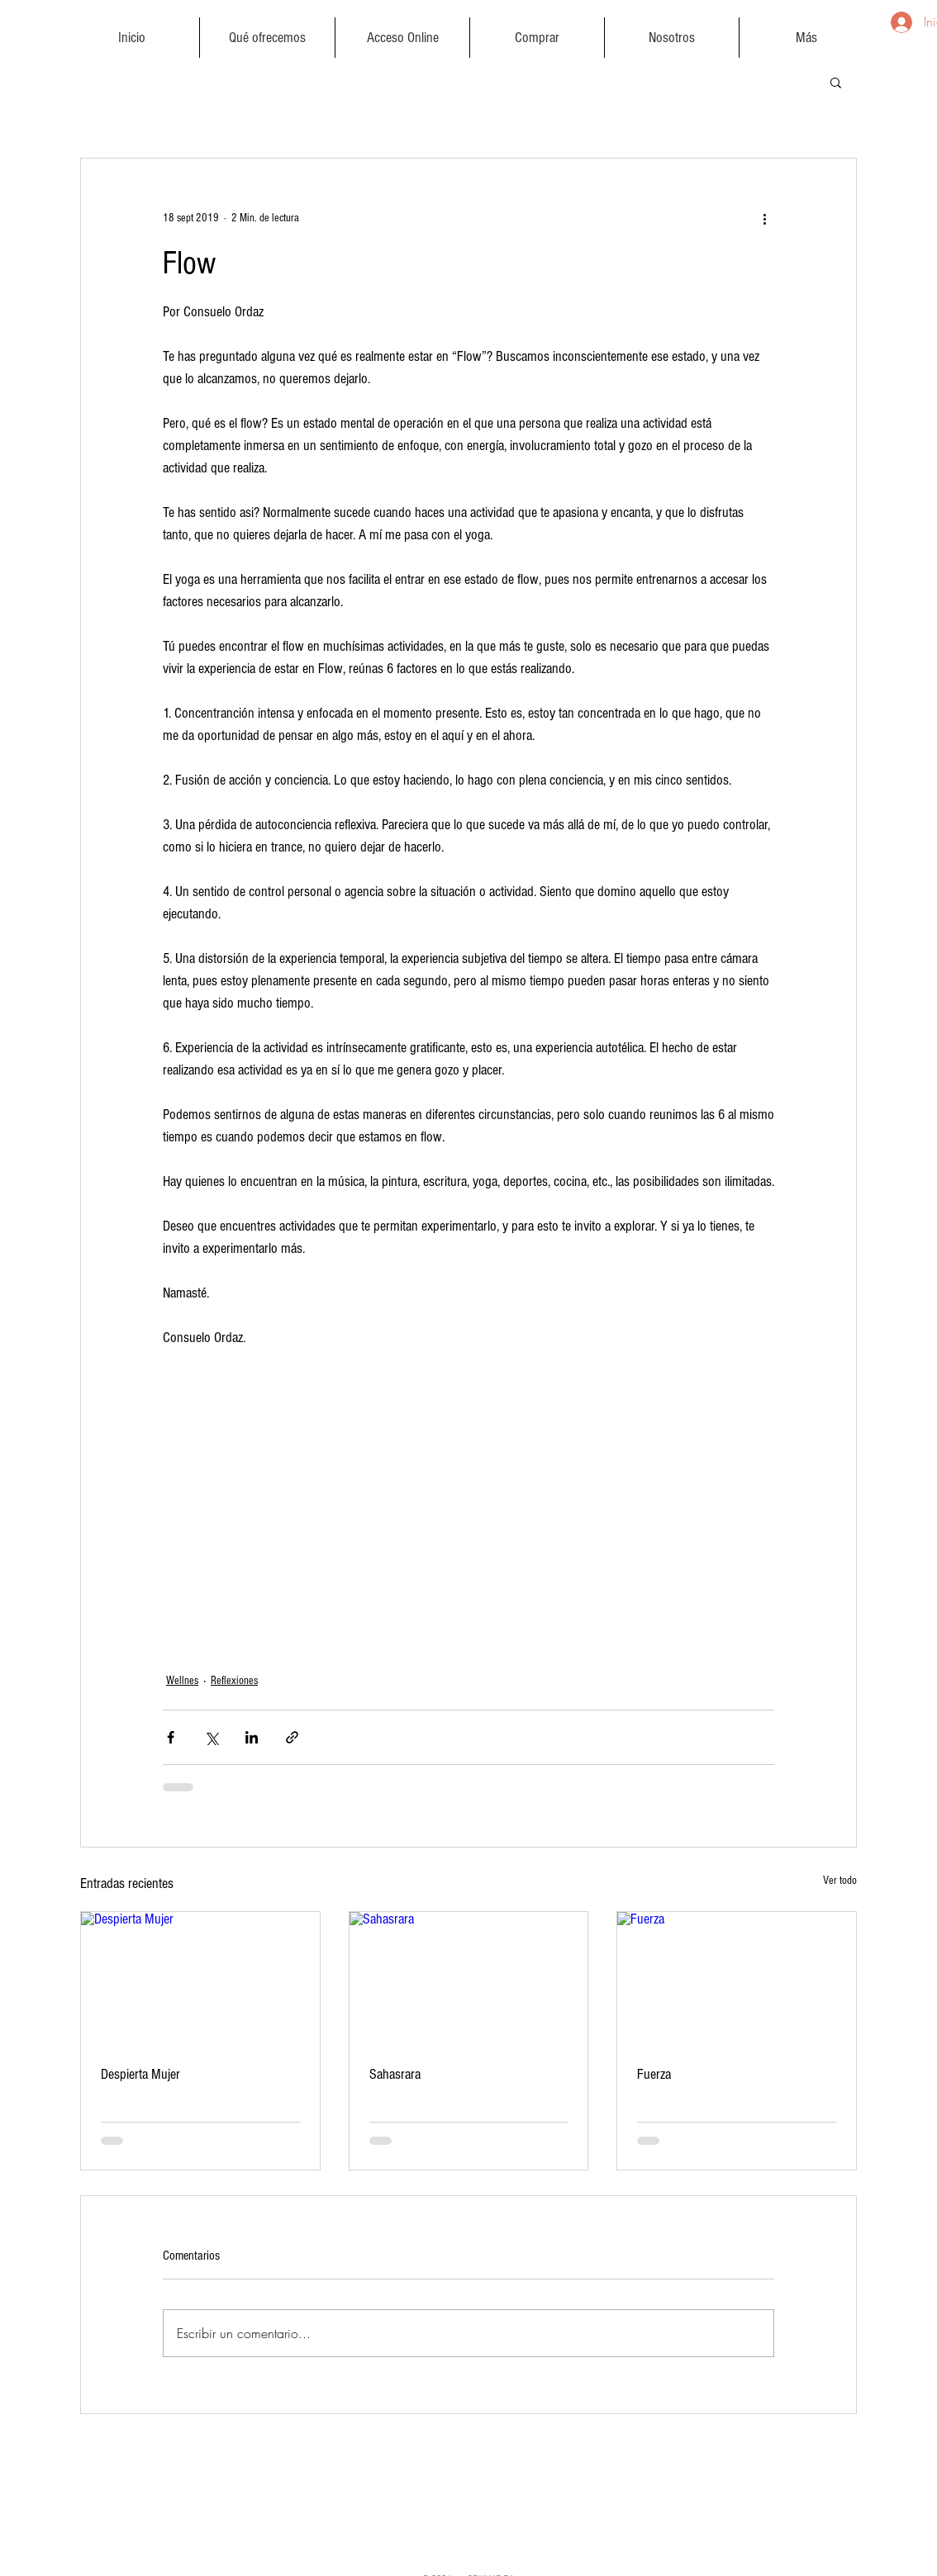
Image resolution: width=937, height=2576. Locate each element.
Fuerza (654, 2074)
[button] (267, 37)
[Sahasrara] (469, 1979)
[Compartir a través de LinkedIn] (251, 1737)
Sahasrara (395, 2074)
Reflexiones (234, 1680)
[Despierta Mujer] (200, 1979)
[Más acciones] (764, 218)
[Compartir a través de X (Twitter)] (211, 1737)
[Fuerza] (736, 1979)
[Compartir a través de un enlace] (292, 1737)
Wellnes (182, 1680)
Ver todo (840, 1880)
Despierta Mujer (140, 2074)
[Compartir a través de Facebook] (170, 1737)
